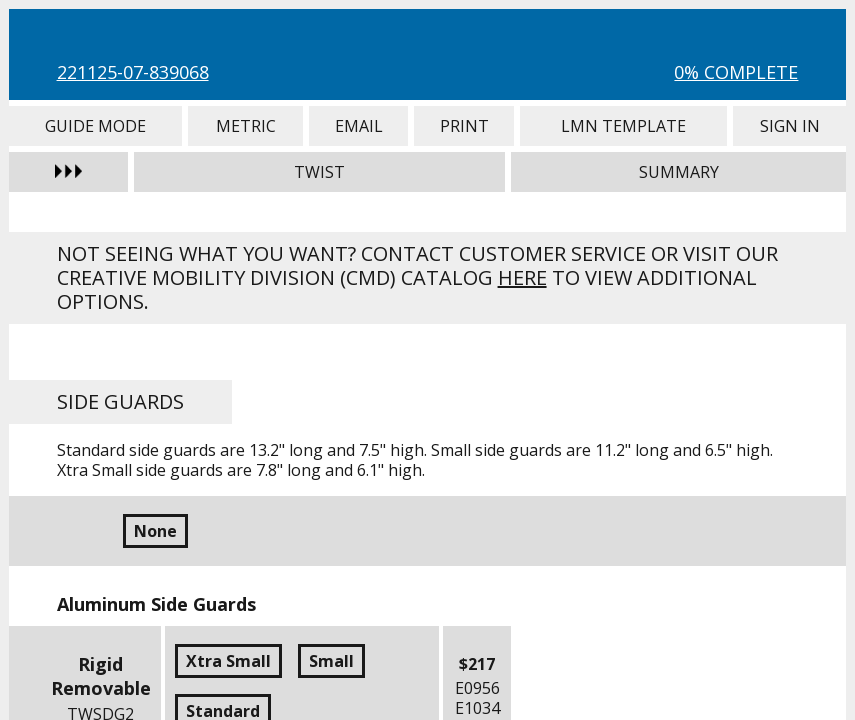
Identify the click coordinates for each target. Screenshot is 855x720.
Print (464, 126)
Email (358, 126)
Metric (246, 126)
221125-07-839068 (133, 72)
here (522, 277)
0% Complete (736, 72)
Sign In (789, 126)
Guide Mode (95, 126)
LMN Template (623, 126)
